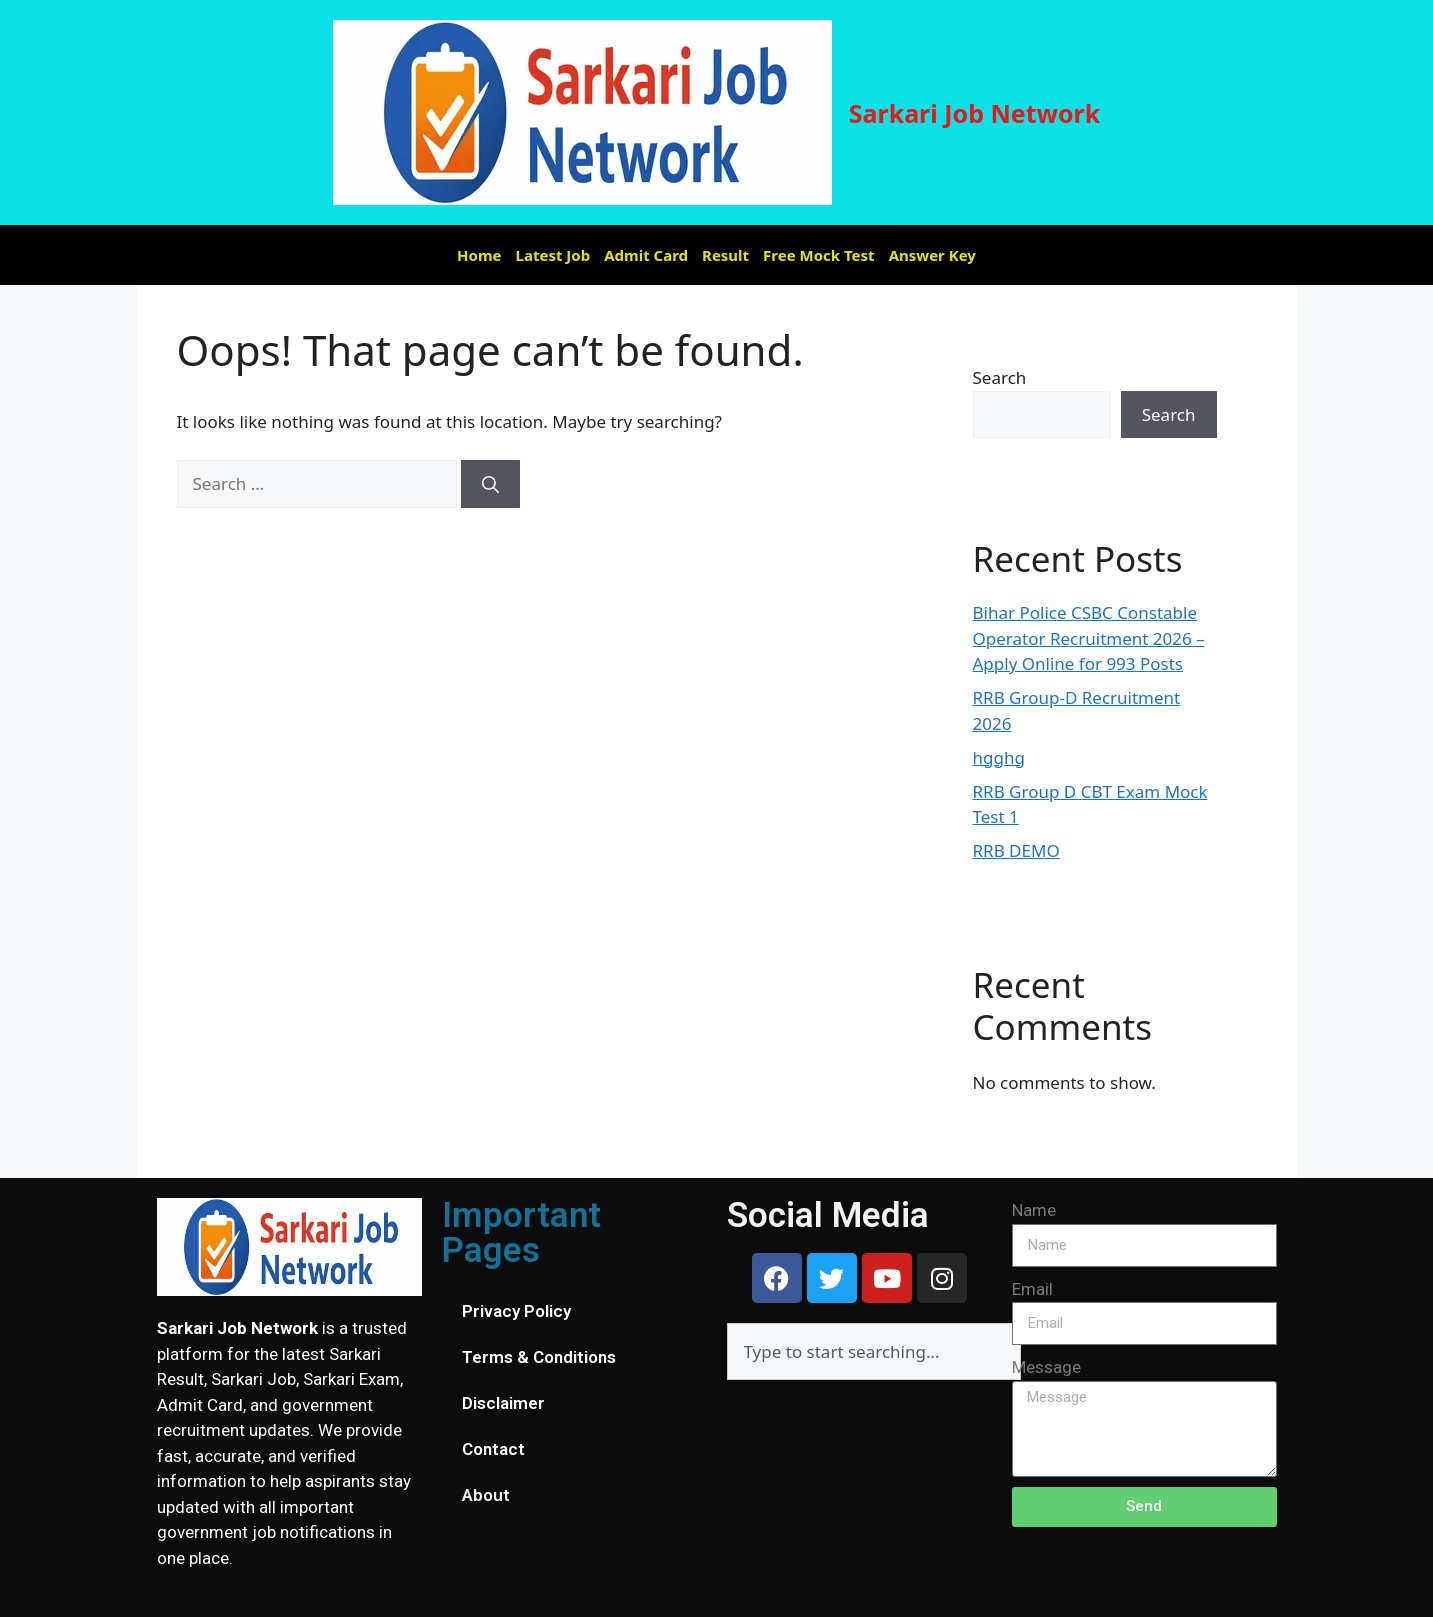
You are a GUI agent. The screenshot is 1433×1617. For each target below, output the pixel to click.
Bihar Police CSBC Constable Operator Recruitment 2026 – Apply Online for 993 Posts (1089, 638)
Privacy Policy (516, 1311)
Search (1000, 377)
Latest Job (553, 255)
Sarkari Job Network (975, 113)
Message (1046, 1367)
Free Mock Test (819, 255)
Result (725, 255)
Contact (493, 1449)
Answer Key (932, 255)
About (486, 1495)
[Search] (490, 484)
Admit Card (646, 255)
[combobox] (874, 1351)
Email (1032, 1289)
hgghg (999, 757)
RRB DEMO (1016, 850)
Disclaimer (503, 1403)
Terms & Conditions (539, 1357)
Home (479, 255)
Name (1034, 1210)
